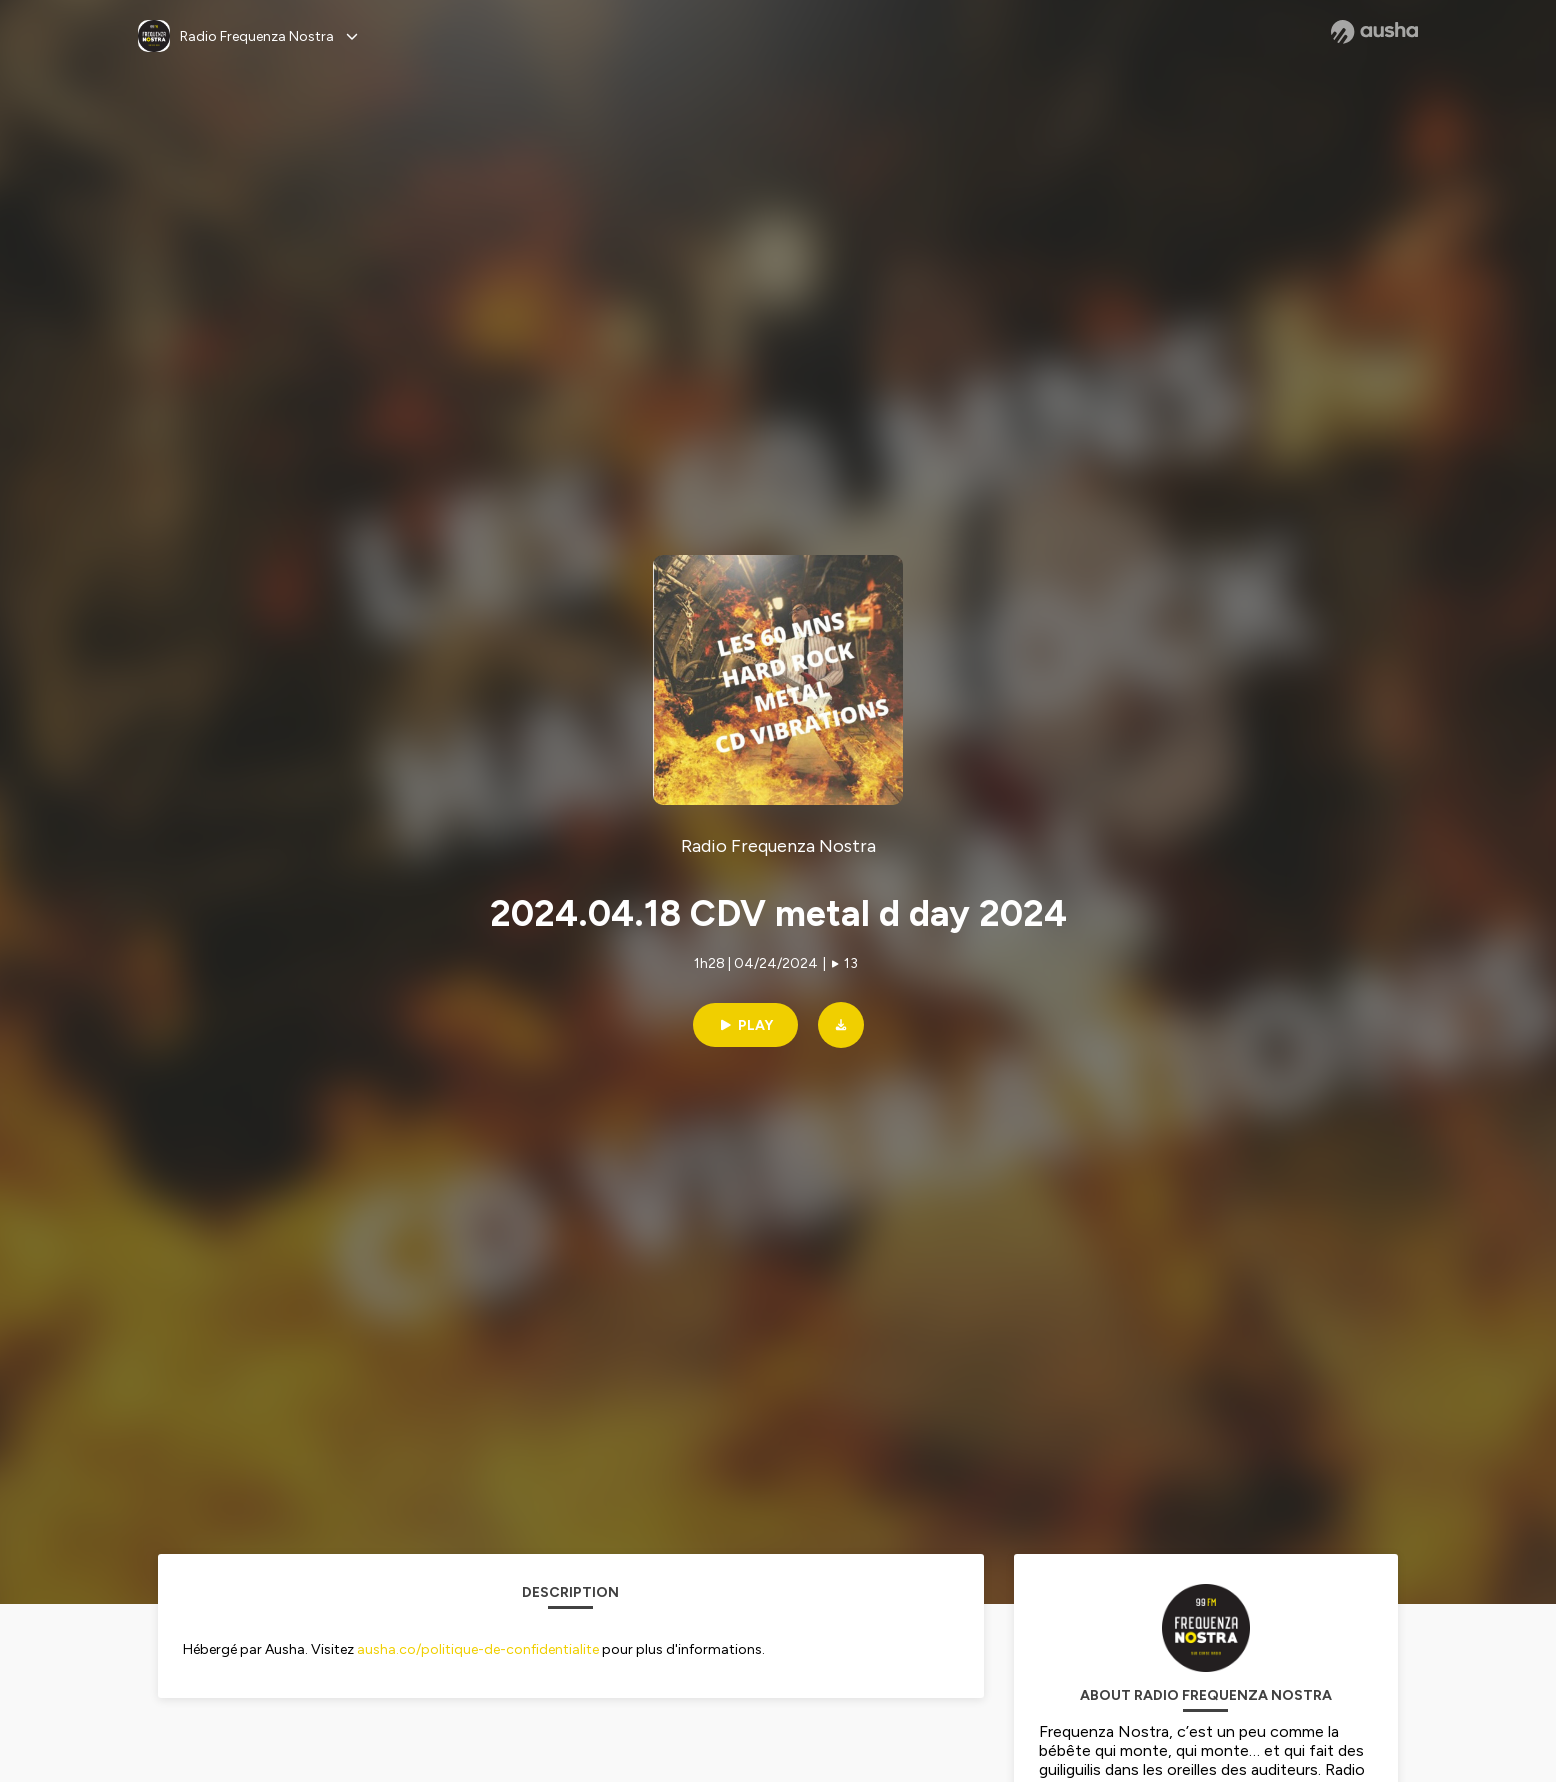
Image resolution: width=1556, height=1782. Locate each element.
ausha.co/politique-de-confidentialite (478, 1649)
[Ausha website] (1374, 32)
